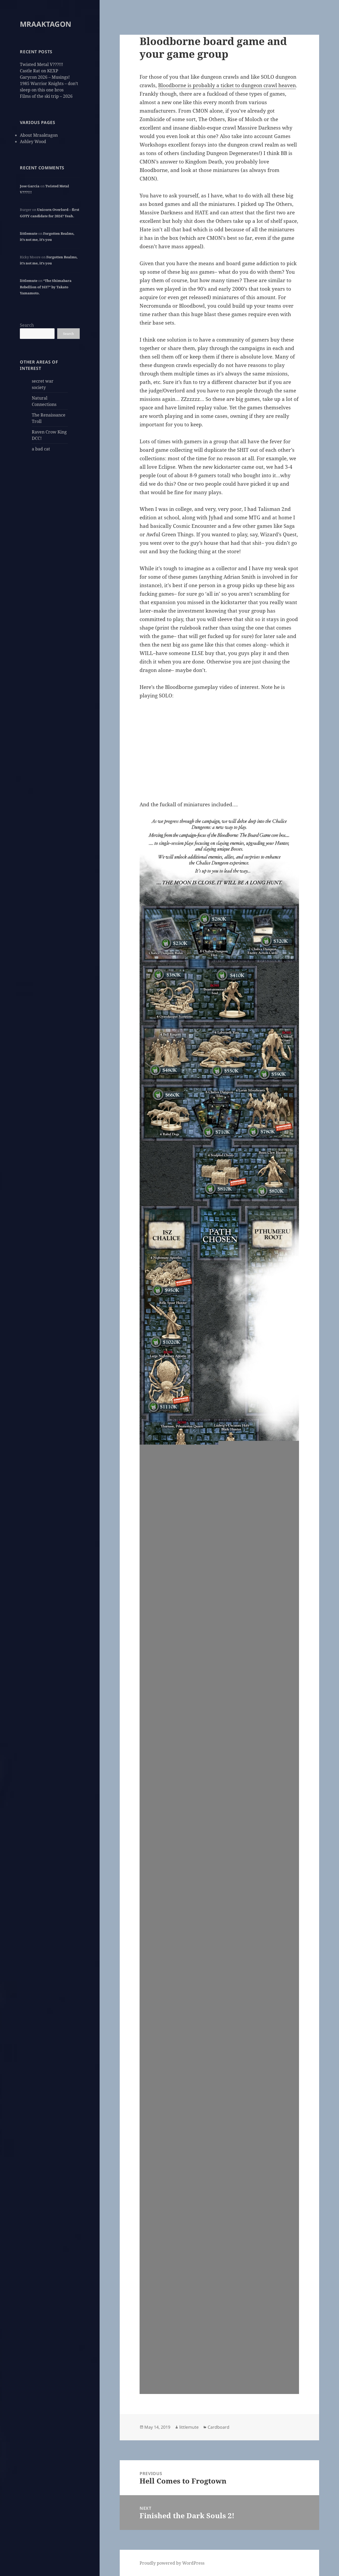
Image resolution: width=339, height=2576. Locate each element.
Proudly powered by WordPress (172, 2563)
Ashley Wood (33, 141)
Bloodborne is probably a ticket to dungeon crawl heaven (227, 85)
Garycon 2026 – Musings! (45, 77)
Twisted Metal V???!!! (41, 64)
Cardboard (218, 2427)
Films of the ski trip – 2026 (46, 96)
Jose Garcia (29, 186)
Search (27, 325)
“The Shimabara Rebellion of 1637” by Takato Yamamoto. (46, 286)
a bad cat (41, 449)
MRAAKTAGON (45, 24)
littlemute (28, 233)
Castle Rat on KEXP (39, 71)
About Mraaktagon (39, 135)
